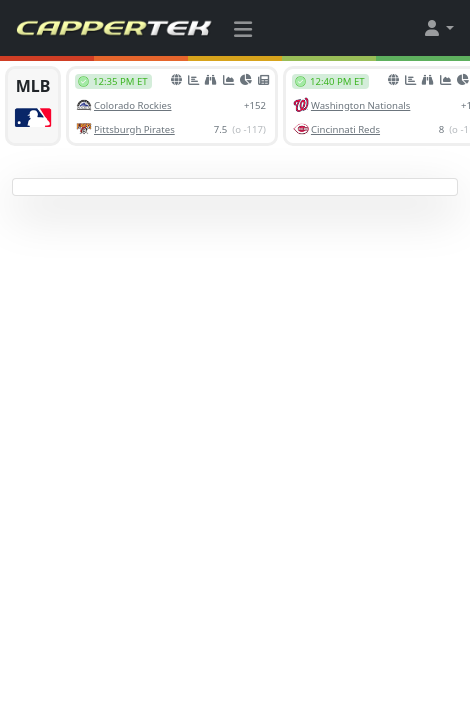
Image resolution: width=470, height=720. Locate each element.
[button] (438, 28)
